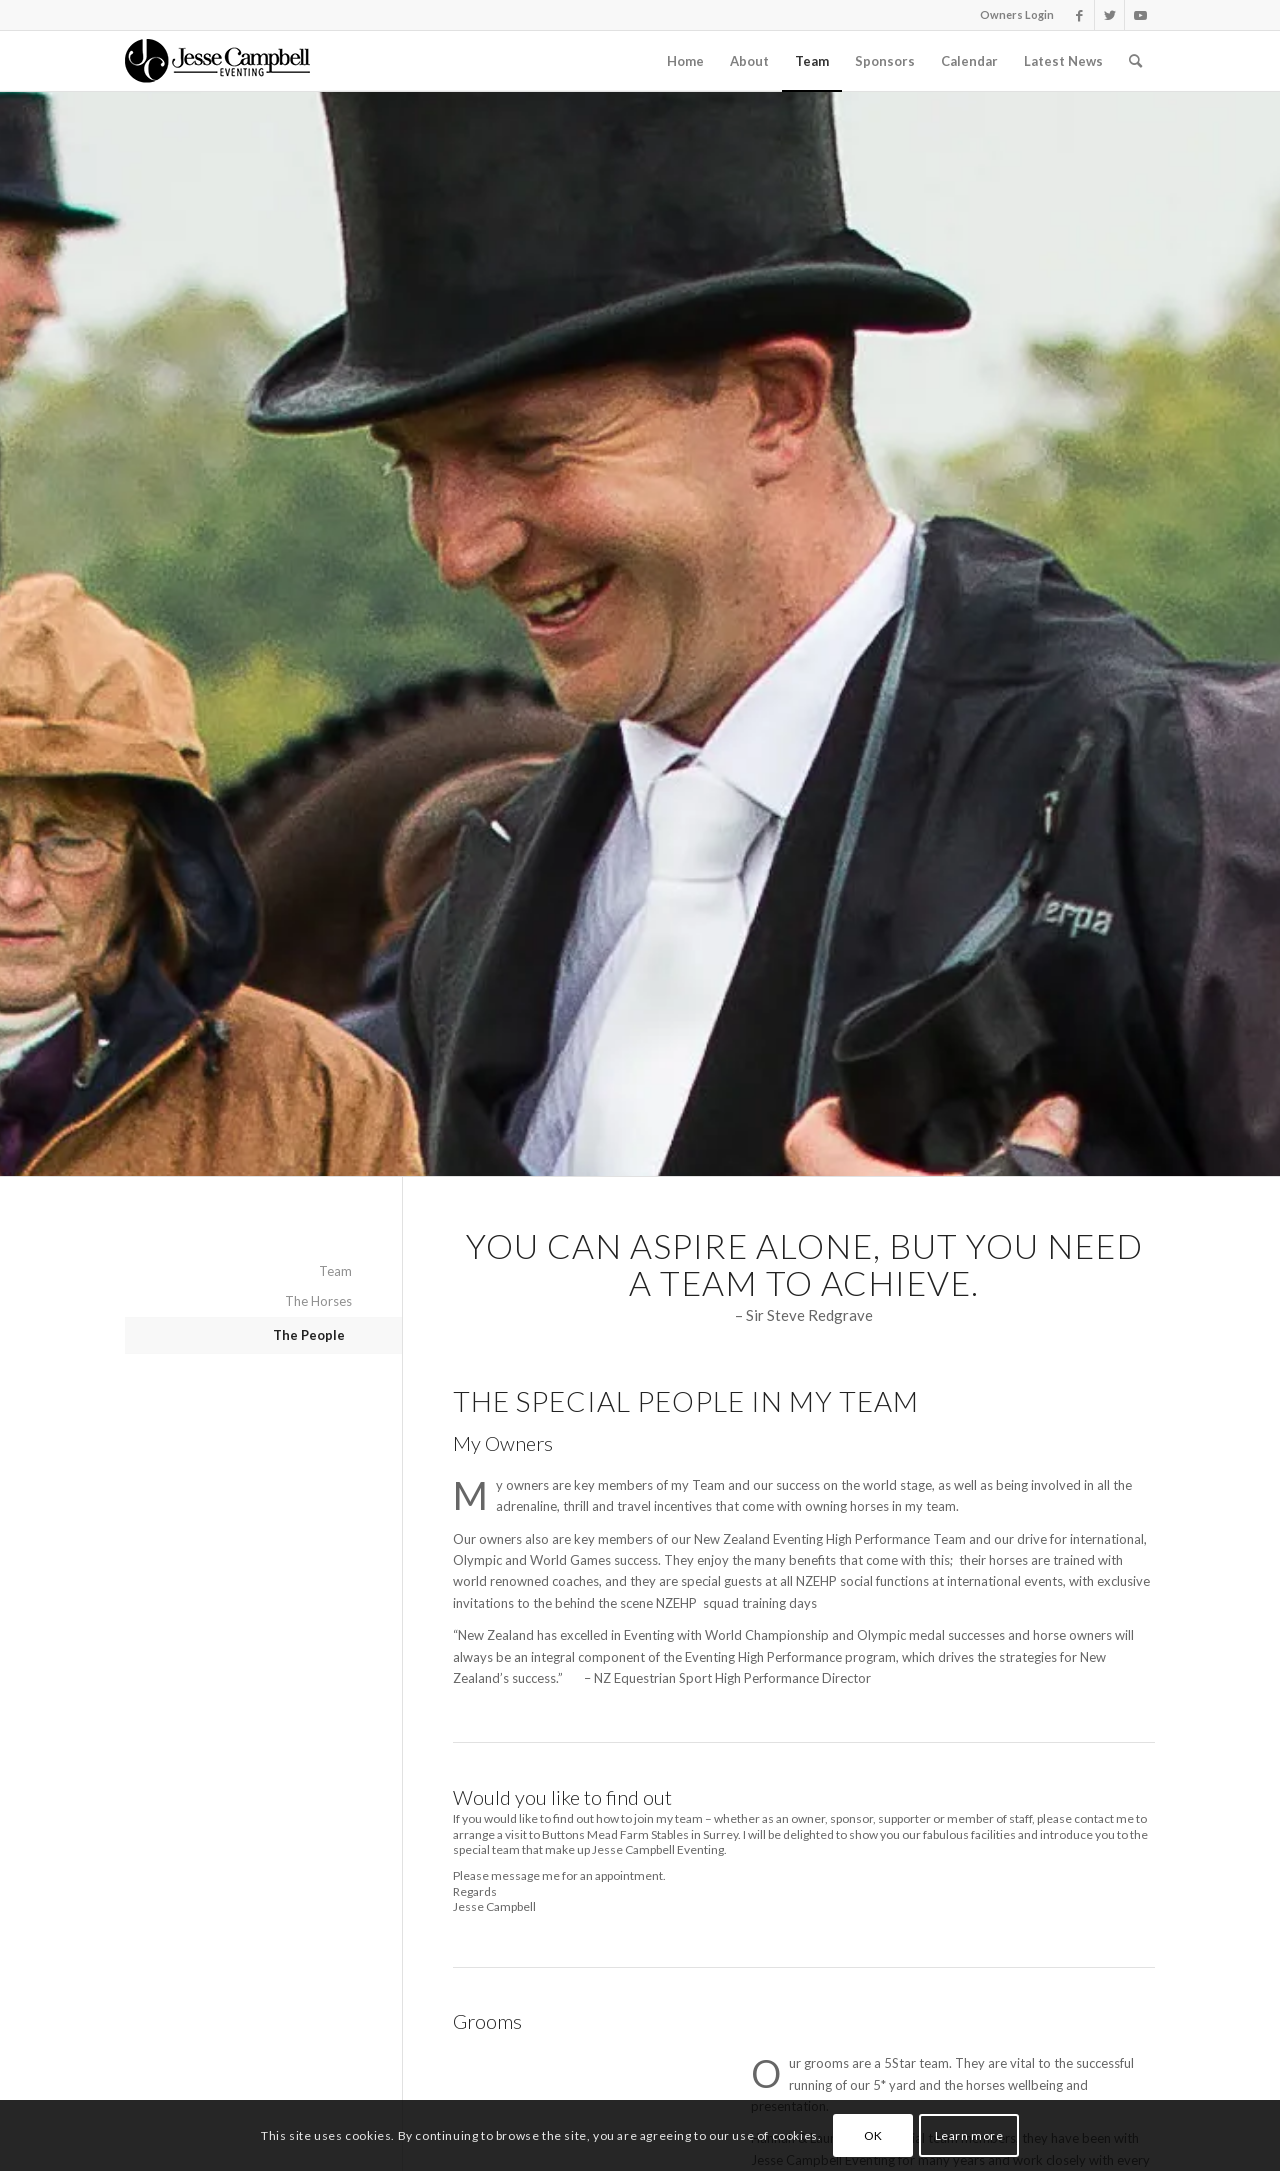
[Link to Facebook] (1079, 15)
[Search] (1135, 61)
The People (309, 1335)
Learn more (969, 2135)
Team (335, 1271)
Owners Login (1017, 14)
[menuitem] (685, 61)
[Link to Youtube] (1140, 15)
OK (873, 2135)
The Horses (318, 1301)
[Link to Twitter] (1109, 15)
